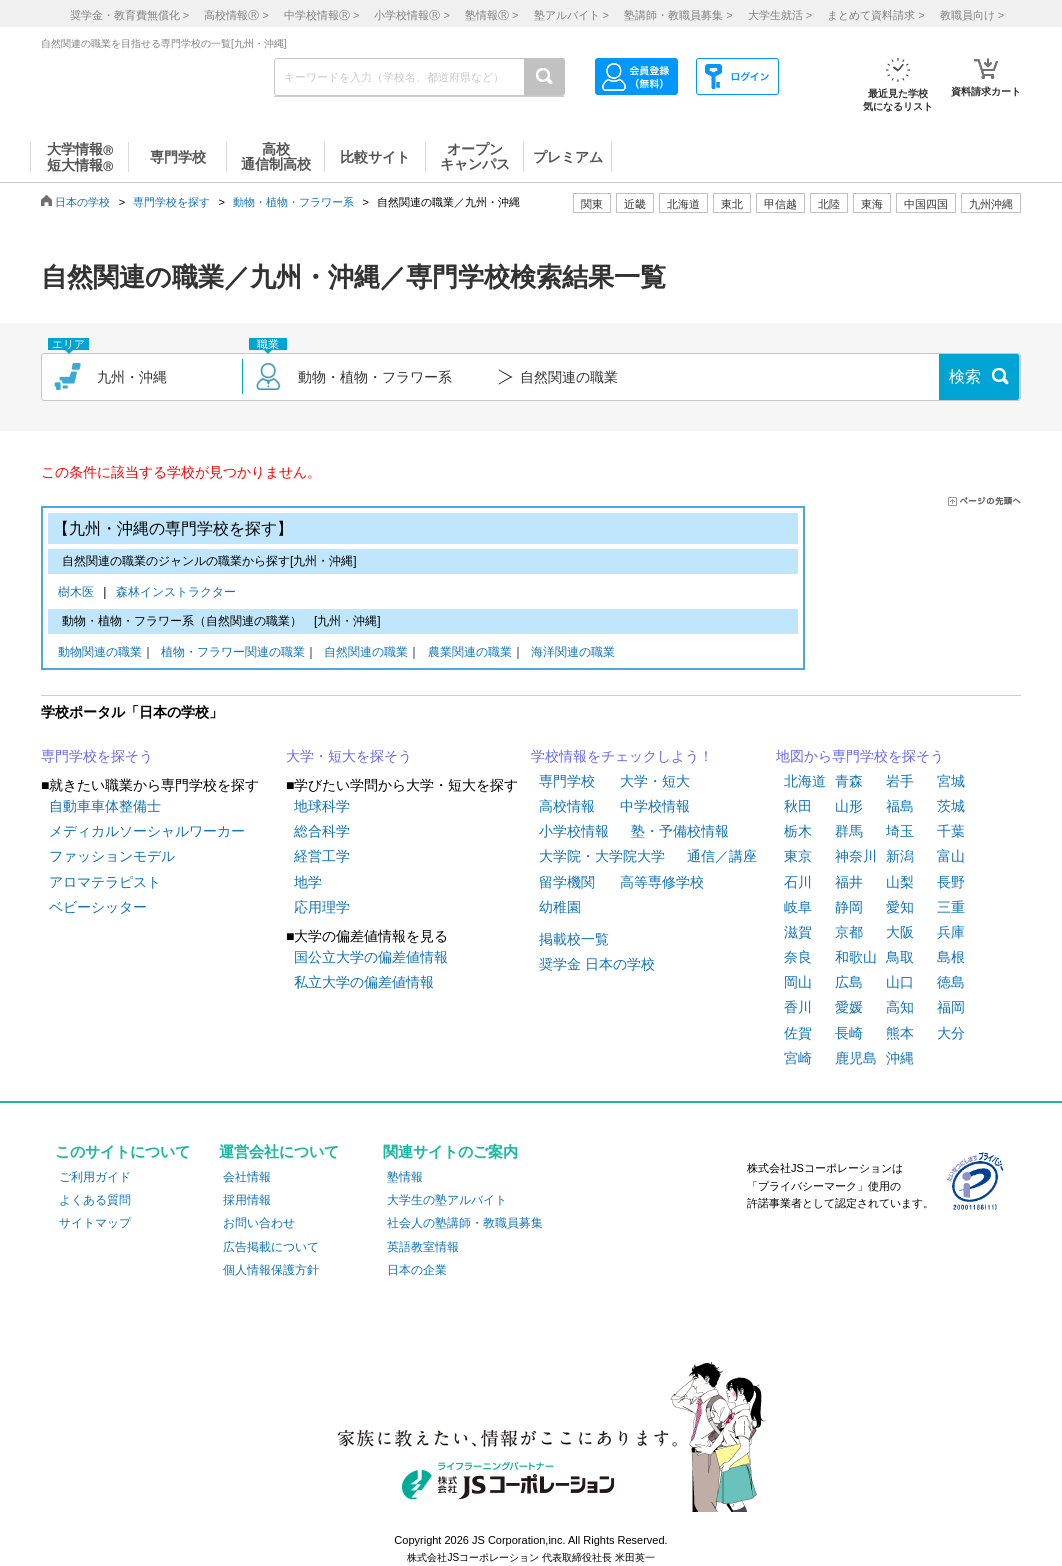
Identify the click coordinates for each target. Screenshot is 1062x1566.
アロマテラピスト (105, 882)
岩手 (900, 781)
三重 (951, 907)
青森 (849, 781)
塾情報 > (491, 15)
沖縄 (900, 1058)
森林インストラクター (176, 593)
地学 (308, 882)
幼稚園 (560, 907)
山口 (900, 982)
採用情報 (247, 1200)
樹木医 (79, 593)
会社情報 (247, 1177)
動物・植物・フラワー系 (293, 202)
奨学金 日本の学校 (597, 964)
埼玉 (900, 831)
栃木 (798, 831)
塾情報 (405, 1177)
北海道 (683, 204)
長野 (951, 882)
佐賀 (798, 1033)
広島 (849, 982)
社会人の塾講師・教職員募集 (465, 1223)
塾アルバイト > (571, 15)
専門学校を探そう (97, 756)
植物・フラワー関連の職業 (233, 653)
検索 (965, 376)
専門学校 (567, 781)
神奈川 (856, 856)
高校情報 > (236, 15)
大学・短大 (655, 781)
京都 (849, 932)
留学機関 (567, 882)
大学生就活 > (780, 15)
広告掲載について (271, 1247)
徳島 (951, 982)
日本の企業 (417, 1270)
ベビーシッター (98, 907)
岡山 (798, 982)
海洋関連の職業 (573, 653)
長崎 (849, 1033)
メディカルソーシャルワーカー (147, 831)
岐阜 (798, 907)
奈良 (798, 957)
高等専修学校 (662, 882)
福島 (900, 806)
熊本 (900, 1033)
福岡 (951, 1007)
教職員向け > (972, 15)
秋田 (798, 806)
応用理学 (322, 907)
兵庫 (951, 932)
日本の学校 (82, 202)
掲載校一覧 (574, 939)
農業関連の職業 (470, 653)
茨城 (951, 806)
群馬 (849, 831)
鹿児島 (856, 1058)
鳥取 (900, 957)
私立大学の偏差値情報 (364, 982)
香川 (798, 1007)
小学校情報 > (411, 15)
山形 (849, 806)
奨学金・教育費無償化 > (129, 15)
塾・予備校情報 (680, 831)
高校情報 (567, 806)
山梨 (900, 882)
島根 (951, 957)
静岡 (849, 907)
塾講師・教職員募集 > (678, 15)
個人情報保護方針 (271, 1270)
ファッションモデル (112, 856)
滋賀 (798, 932)
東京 (798, 856)
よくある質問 (95, 1200)
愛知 (900, 907)
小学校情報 (574, 831)
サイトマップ (95, 1223)
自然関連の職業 (366, 653)
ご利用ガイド (95, 1177)
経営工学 (322, 856)
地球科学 (322, 806)
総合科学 (322, 831)
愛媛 (849, 1007)
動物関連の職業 (100, 653)
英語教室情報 (423, 1247)
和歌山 (856, 957)
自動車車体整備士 (105, 806)
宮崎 (798, 1058)
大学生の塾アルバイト (447, 1200)
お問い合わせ (259, 1223)
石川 (798, 882)
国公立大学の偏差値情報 (371, 957)
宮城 (951, 781)
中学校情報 (655, 806)
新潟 (900, 856)
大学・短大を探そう (349, 756)
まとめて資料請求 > (875, 15)
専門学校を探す (171, 202)
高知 (900, 1007)
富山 (951, 856)
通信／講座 (722, 856)
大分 (951, 1033)
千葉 (951, 831)
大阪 (900, 932)
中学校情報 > (321, 15)
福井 (849, 882)
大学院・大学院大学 (602, 856)
